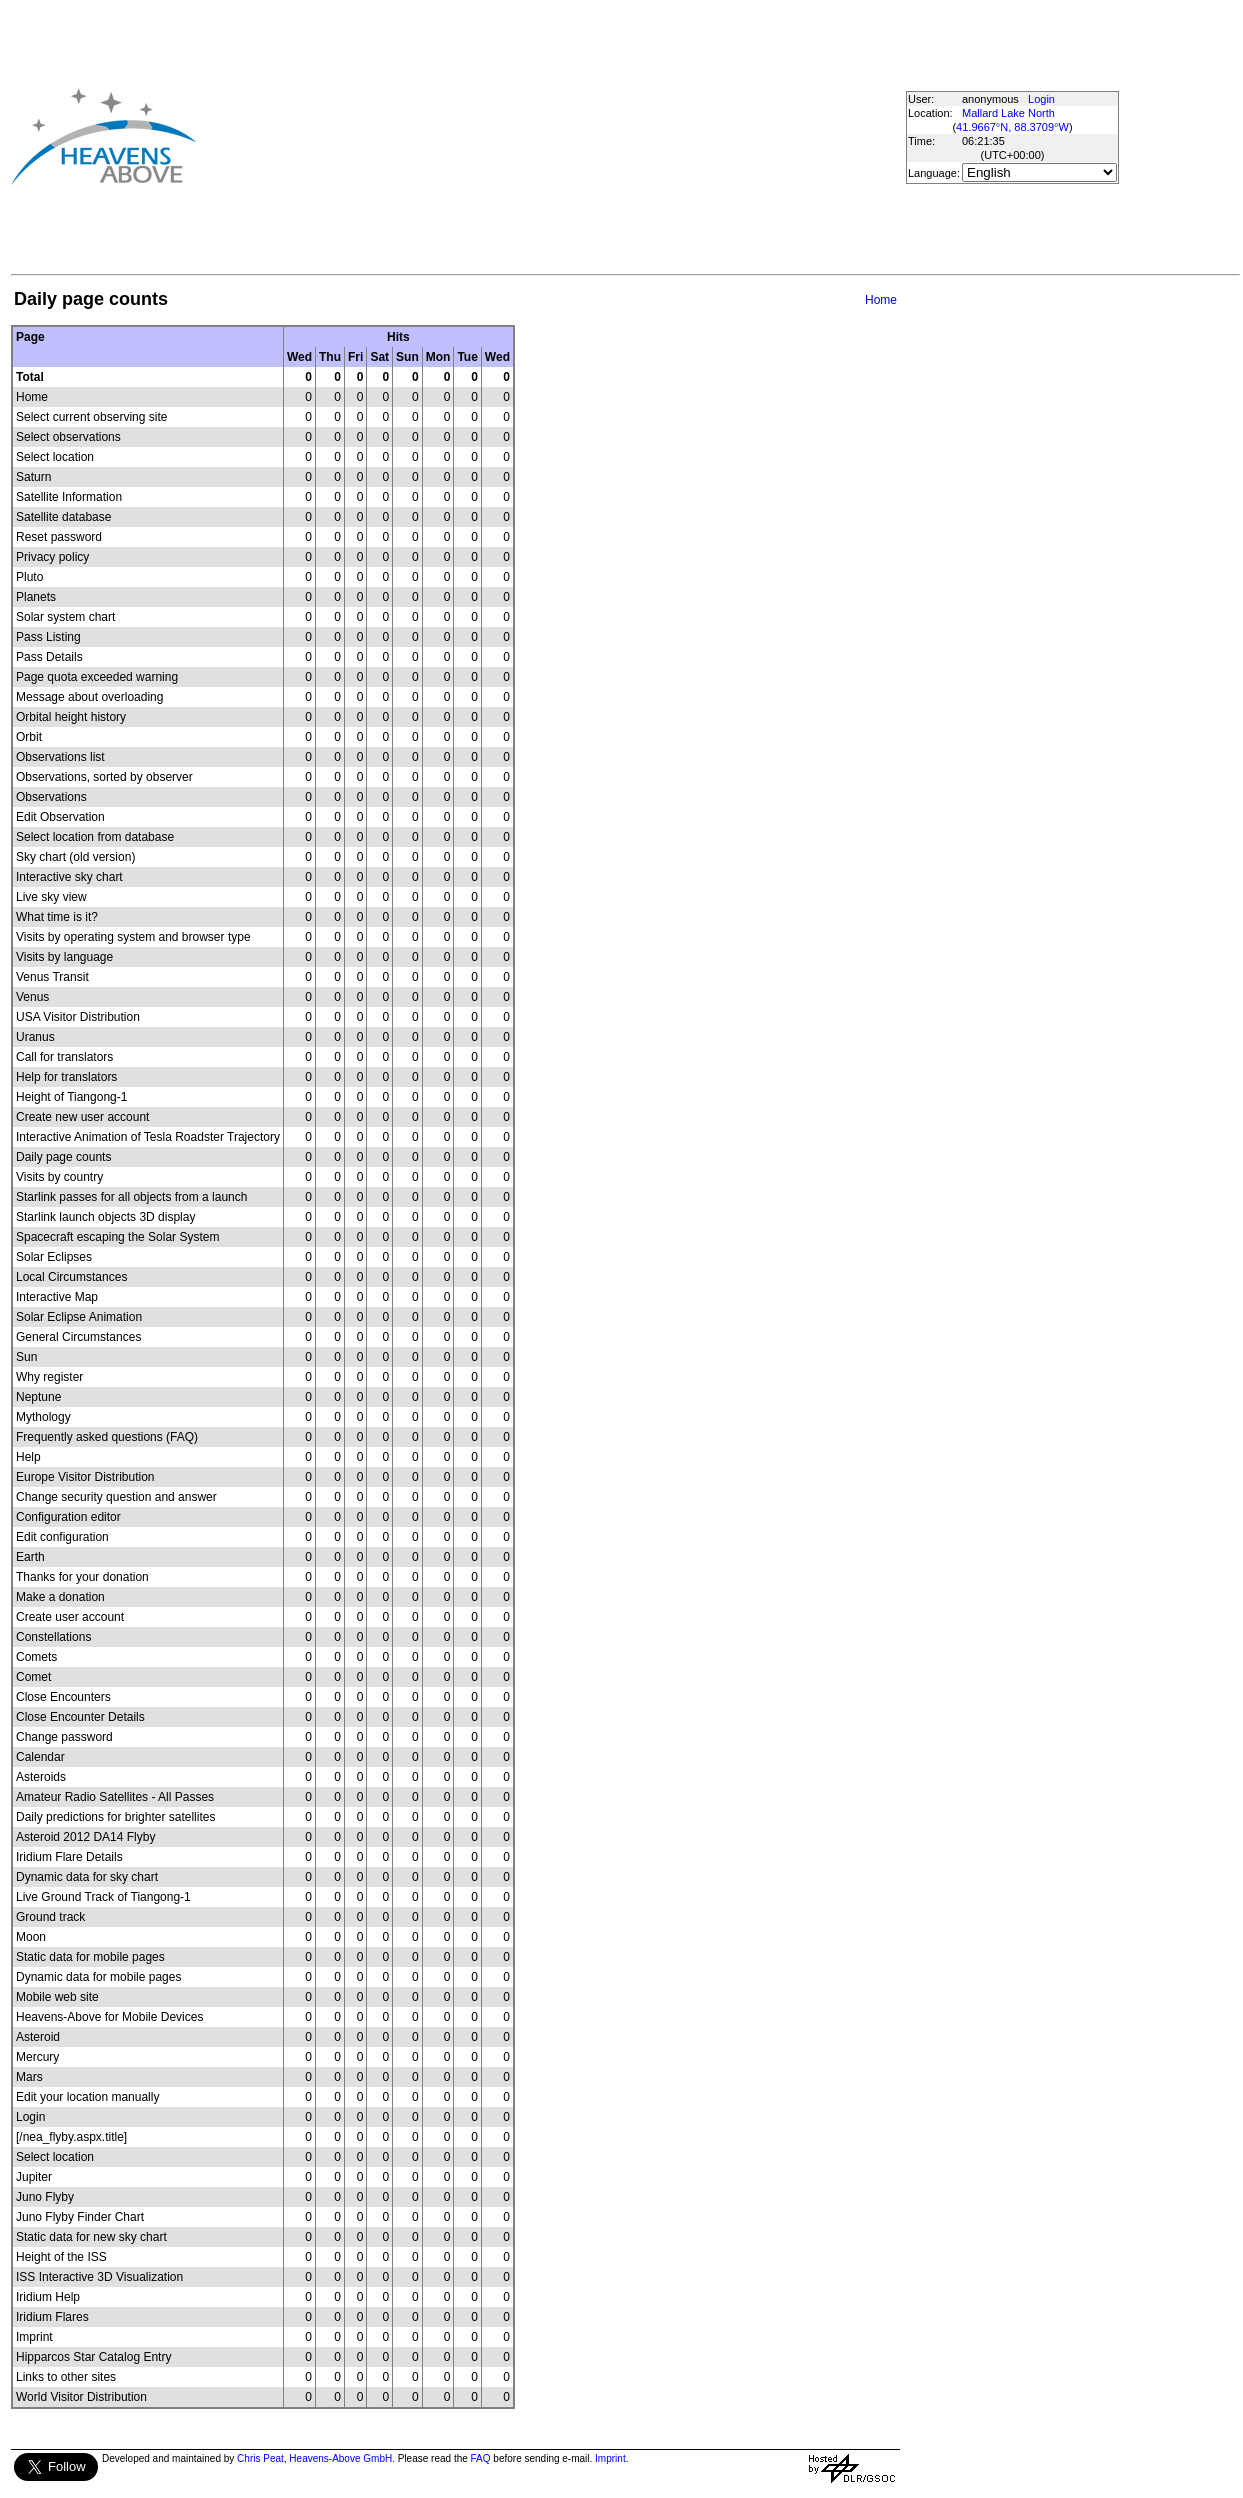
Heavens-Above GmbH (340, 2458)
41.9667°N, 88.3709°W (1012, 127)
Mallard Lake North (1008, 113)
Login (1041, 99)
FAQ (481, 2458)
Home (881, 300)
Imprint (610, 2458)
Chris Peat (260, 2458)
